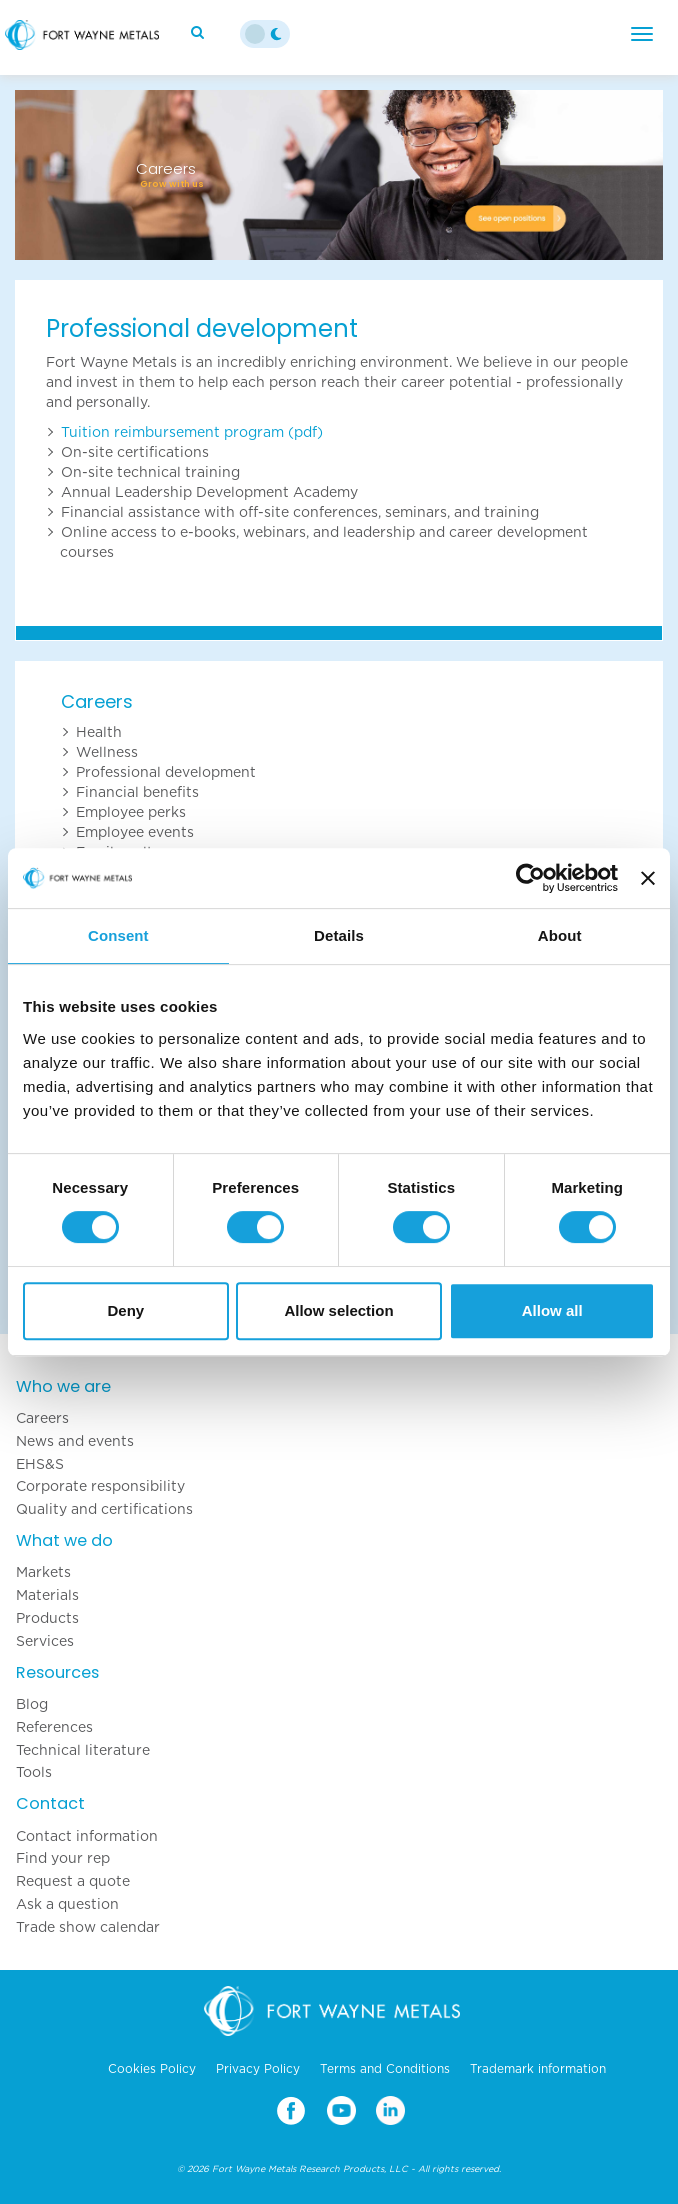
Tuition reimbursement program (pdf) (192, 432)
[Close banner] (648, 878)
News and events (75, 1441)
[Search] (200, 32)
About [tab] (560, 935)
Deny (125, 1310)
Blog (32, 1704)
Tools (34, 1772)
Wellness (107, 752)
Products (47, 1618)
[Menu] (642, 34)
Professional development (166, 772)
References (54, 1727)
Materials (47, 1595)
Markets (43, 1572)
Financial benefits (137, 792)
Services (45, 1641)
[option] (339, 175)
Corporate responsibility (100, 1486)
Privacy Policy (258, 2069)
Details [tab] (339, 935)
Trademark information (538, 2069)
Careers (97, 701)
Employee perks (131, 812)
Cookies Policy (152, 2069)
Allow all (552, 1310)
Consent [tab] (118, 935)
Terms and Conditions (385, 2069)
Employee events (135, 832)
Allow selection (338, 1310)
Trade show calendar (88, 1927)
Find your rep (63, 1858)
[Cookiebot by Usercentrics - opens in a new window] (530, 878)
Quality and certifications (104, 1509)
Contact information (87, 1836)
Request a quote (73, 1881)
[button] (63, 175)
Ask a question (67, 1904)
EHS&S (40, 1464)
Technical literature (83, 1750)
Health (99, 732)
